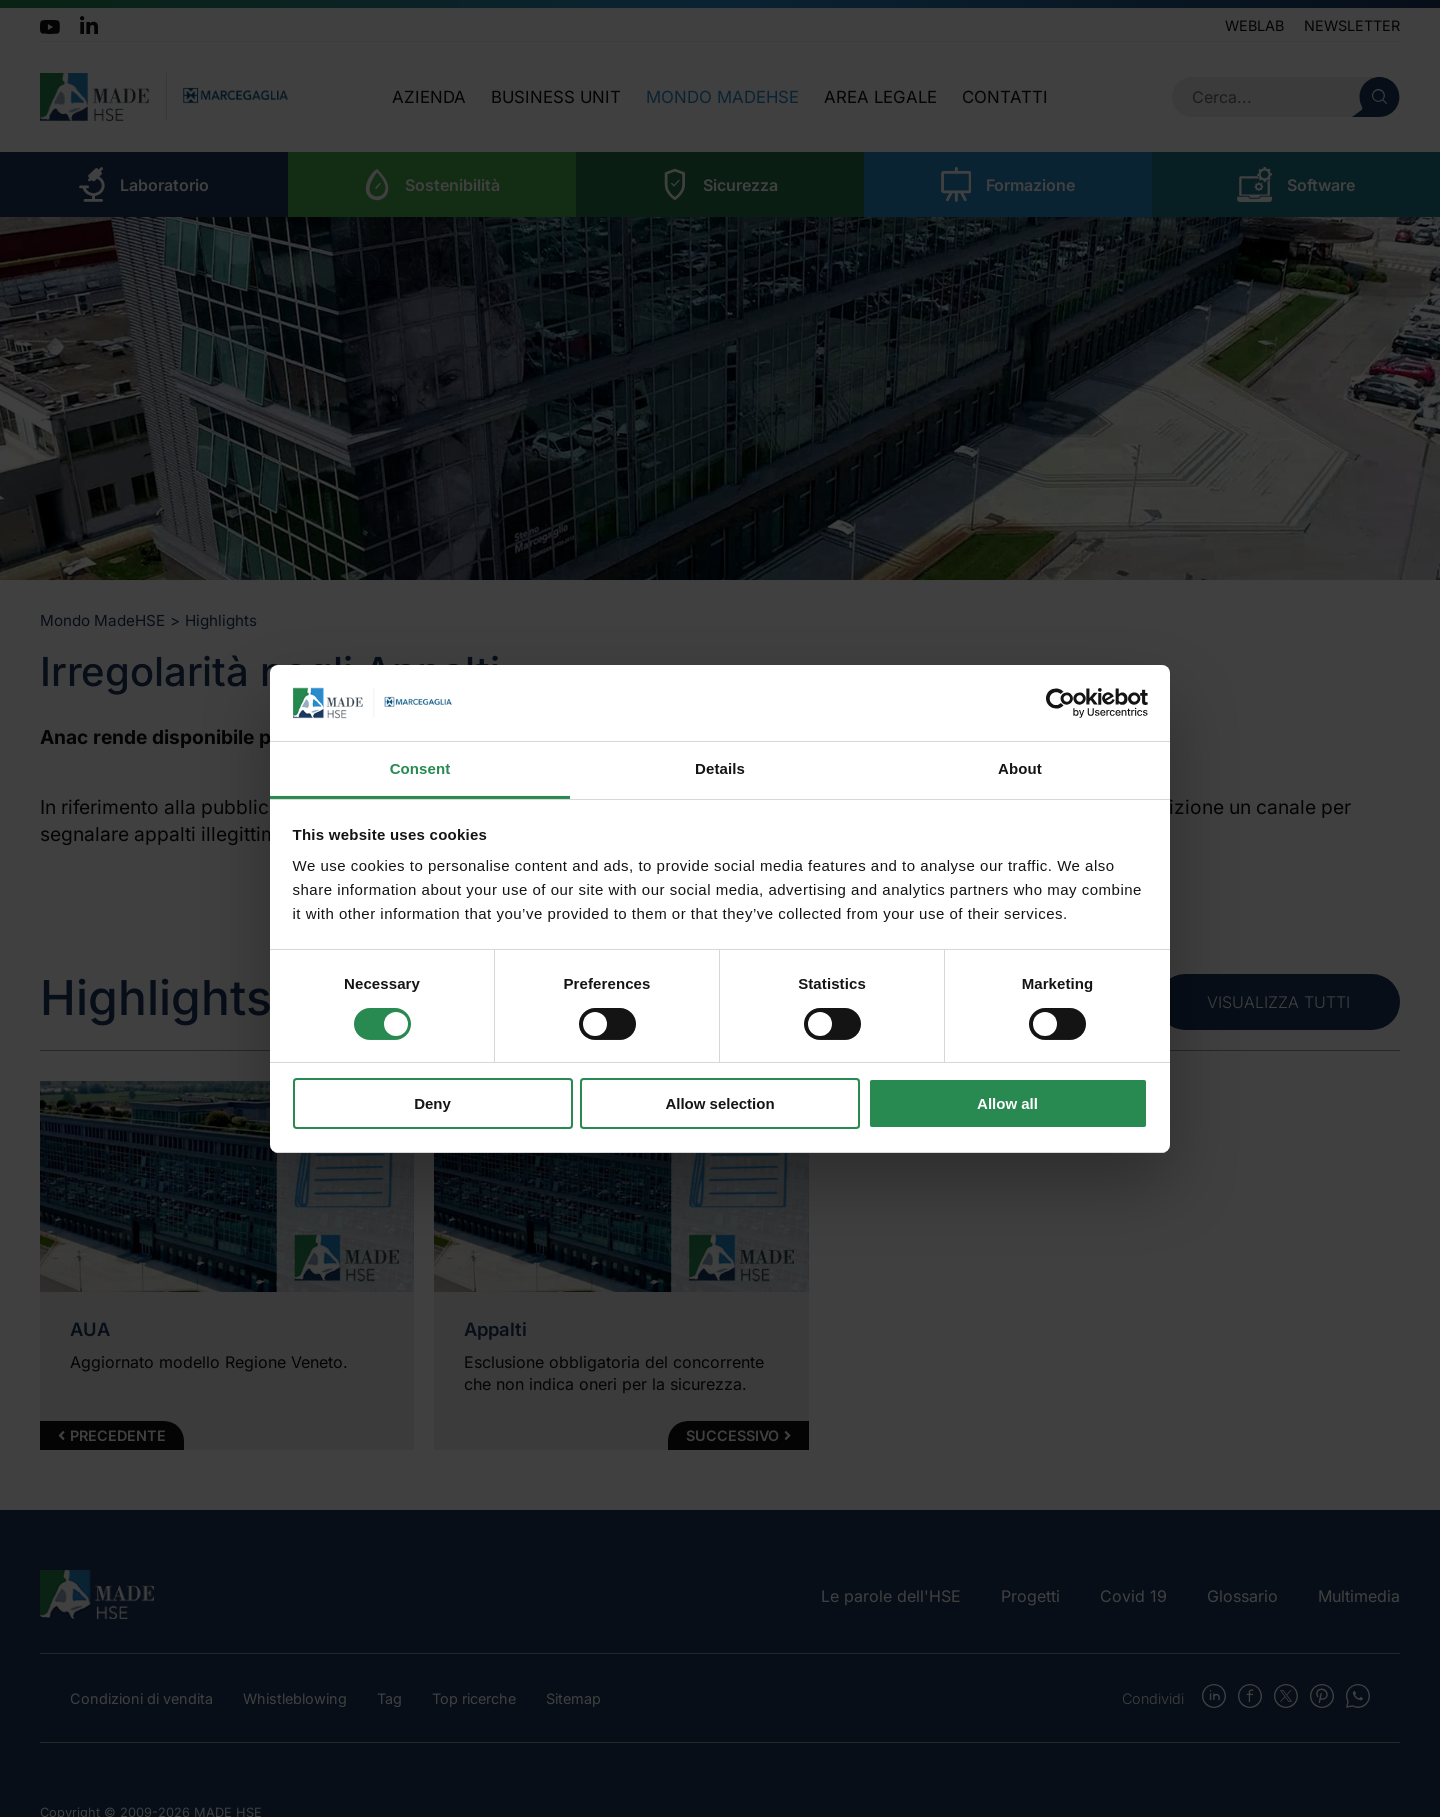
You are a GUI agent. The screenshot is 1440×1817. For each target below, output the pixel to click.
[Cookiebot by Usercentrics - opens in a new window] (1060, 703)
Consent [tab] (420, 768)
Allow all (1007, 1103)
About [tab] (1020, 768)
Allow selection (719, 1103)
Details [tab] (720, 768)
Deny (432, 1103)
